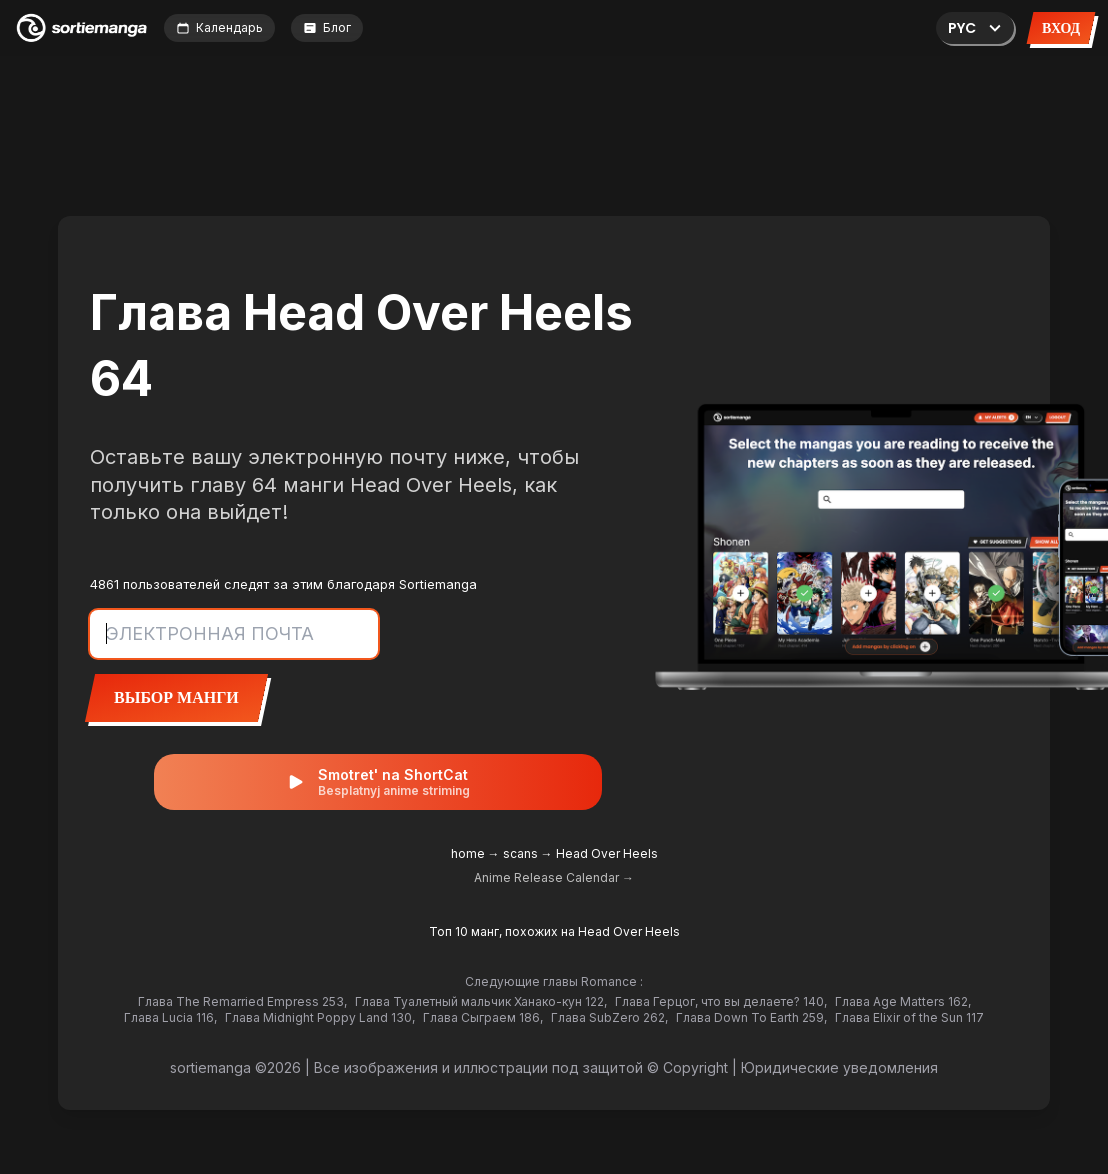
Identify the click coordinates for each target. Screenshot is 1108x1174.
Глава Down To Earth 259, (751, 1017)
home (468, 853)
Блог (327, 27)
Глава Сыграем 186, (483, 1017)
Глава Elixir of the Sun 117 (909, 1017)
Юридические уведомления (839, 1067)
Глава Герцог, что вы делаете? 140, (721, 1001)
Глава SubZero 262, (609, 1017)
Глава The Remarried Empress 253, (242, 1001)
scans (520, 853)
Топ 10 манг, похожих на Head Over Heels (554, 931)
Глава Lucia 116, (170, 1017)
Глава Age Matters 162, (903, 1001)
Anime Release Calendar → (554, 877)
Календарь (219, 27)
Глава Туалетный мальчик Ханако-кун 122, (481, 1001)
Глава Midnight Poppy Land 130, (320, 1017)
